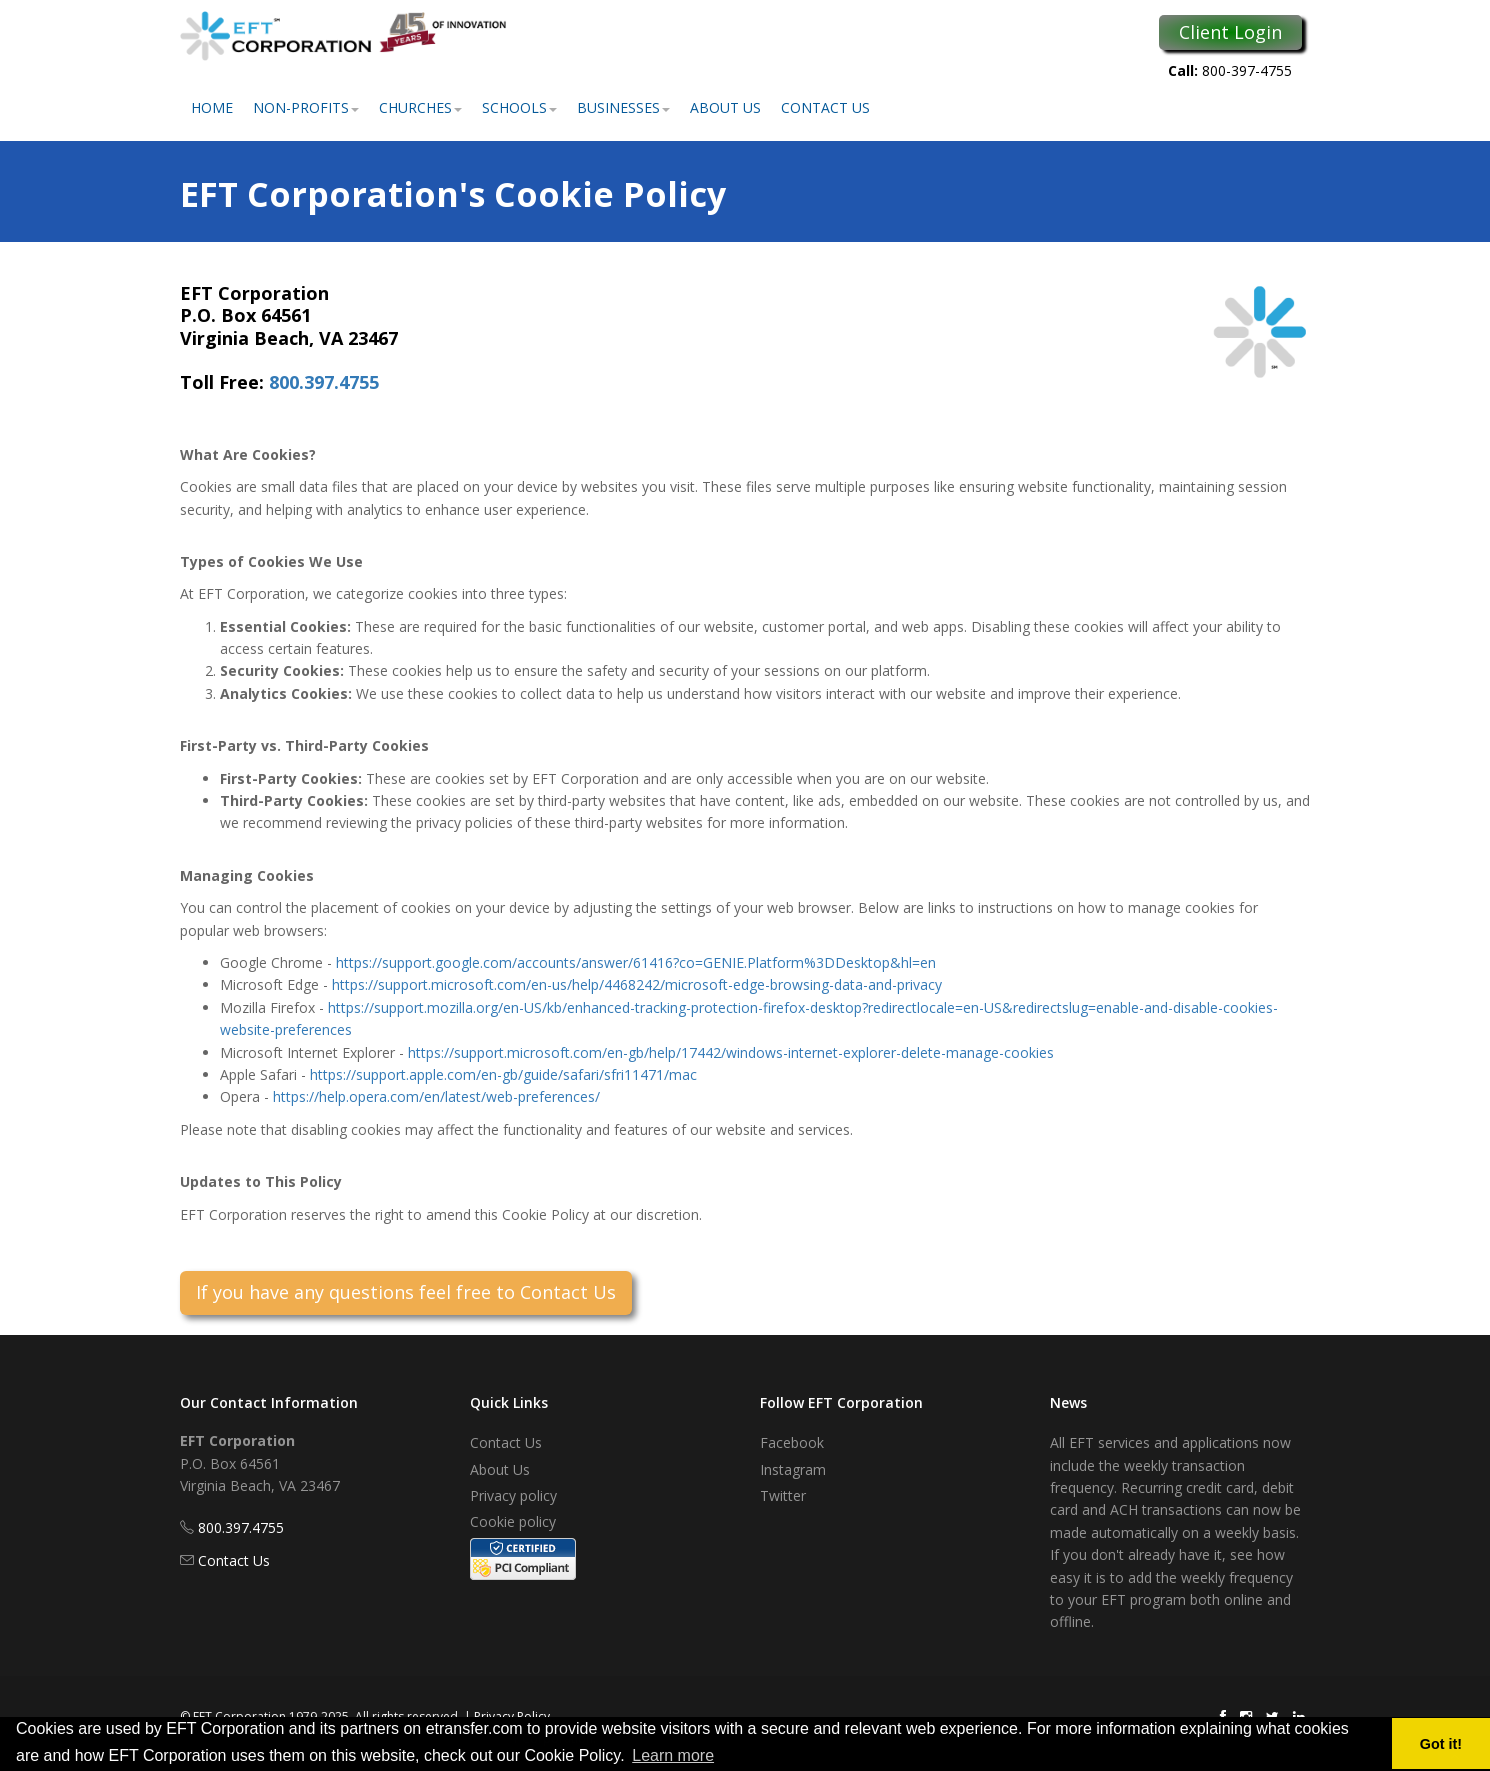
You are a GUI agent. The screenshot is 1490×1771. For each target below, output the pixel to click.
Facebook (792, 1442)
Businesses (623, 107)
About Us (725, 107)
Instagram (793, 1469)
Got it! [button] (1441, 1744)
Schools (519, 107)
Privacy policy (513, 1495)
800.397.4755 (324, 382)
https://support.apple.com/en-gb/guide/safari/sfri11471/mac (503, 1074)
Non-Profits (306, 107)
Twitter (783, 1495)
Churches (420, 107)
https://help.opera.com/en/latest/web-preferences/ (436, 1096)
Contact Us (825, 107)
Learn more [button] (673, 1755)
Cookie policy (513, 1521)
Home (212, 107)
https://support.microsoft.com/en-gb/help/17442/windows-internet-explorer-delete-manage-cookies (731, 1052)
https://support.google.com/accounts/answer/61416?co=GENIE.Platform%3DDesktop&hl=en (636, 962)
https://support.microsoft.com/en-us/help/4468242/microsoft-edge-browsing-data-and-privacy (637, 984)
